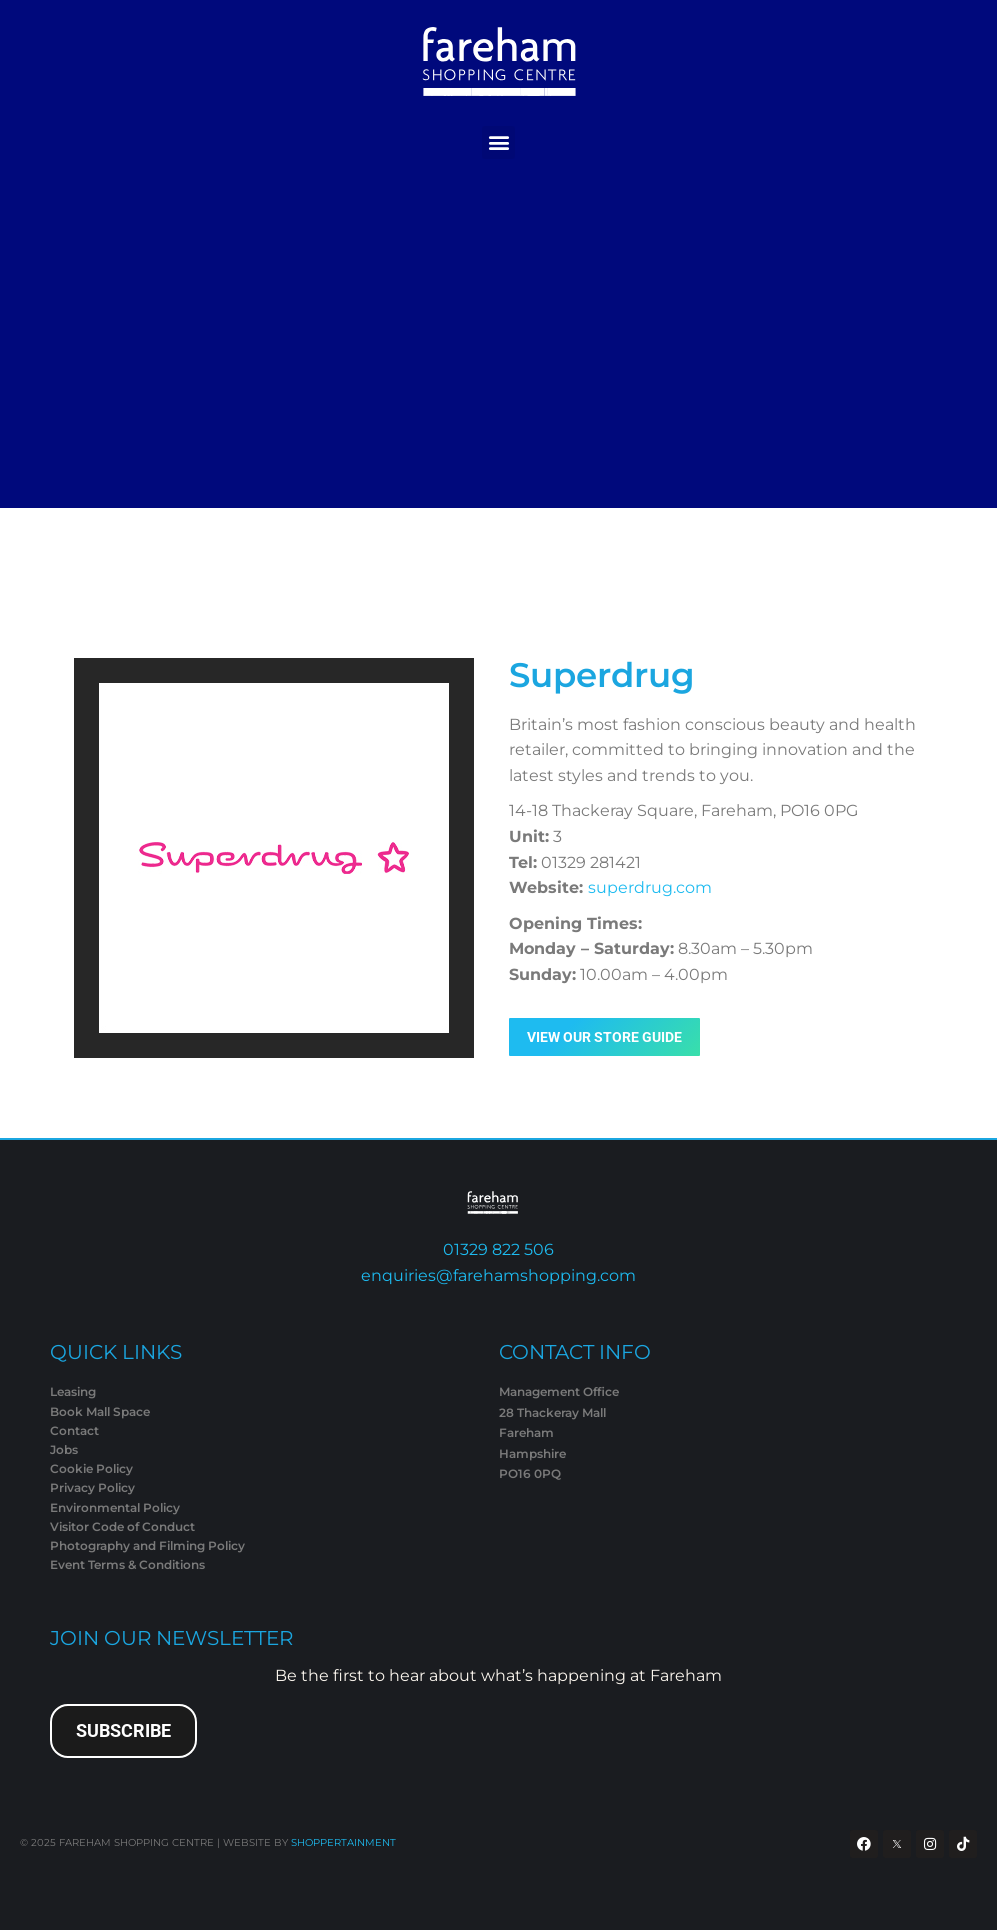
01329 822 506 (498, 1249)
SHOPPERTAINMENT (343, 1842)
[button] (498, 142)
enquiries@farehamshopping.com (498, 1275)
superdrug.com (650, 887)
